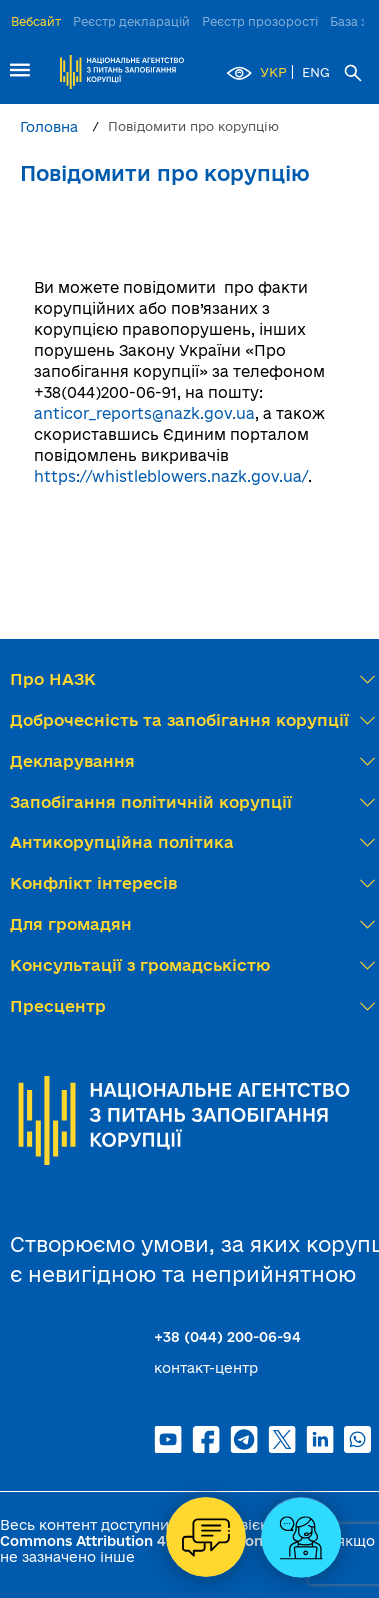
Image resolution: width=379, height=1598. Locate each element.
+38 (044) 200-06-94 (227, 1337)
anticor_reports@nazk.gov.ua (144, 413)
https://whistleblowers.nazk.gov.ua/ (171, 476)
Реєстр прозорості (260, 21)
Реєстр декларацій (131, 21)
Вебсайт (36, 21)
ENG (316, 72)
